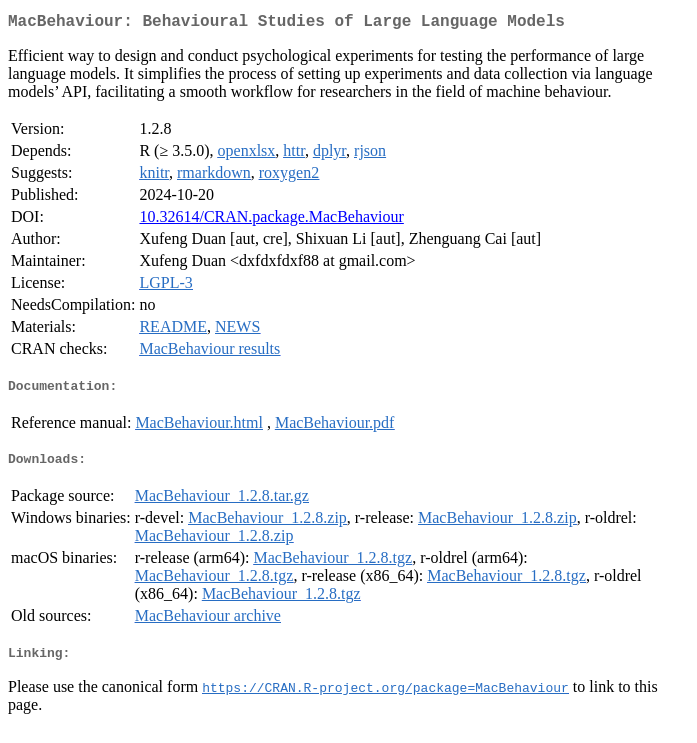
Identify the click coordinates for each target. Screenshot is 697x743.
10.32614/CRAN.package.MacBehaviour (271, 220)
